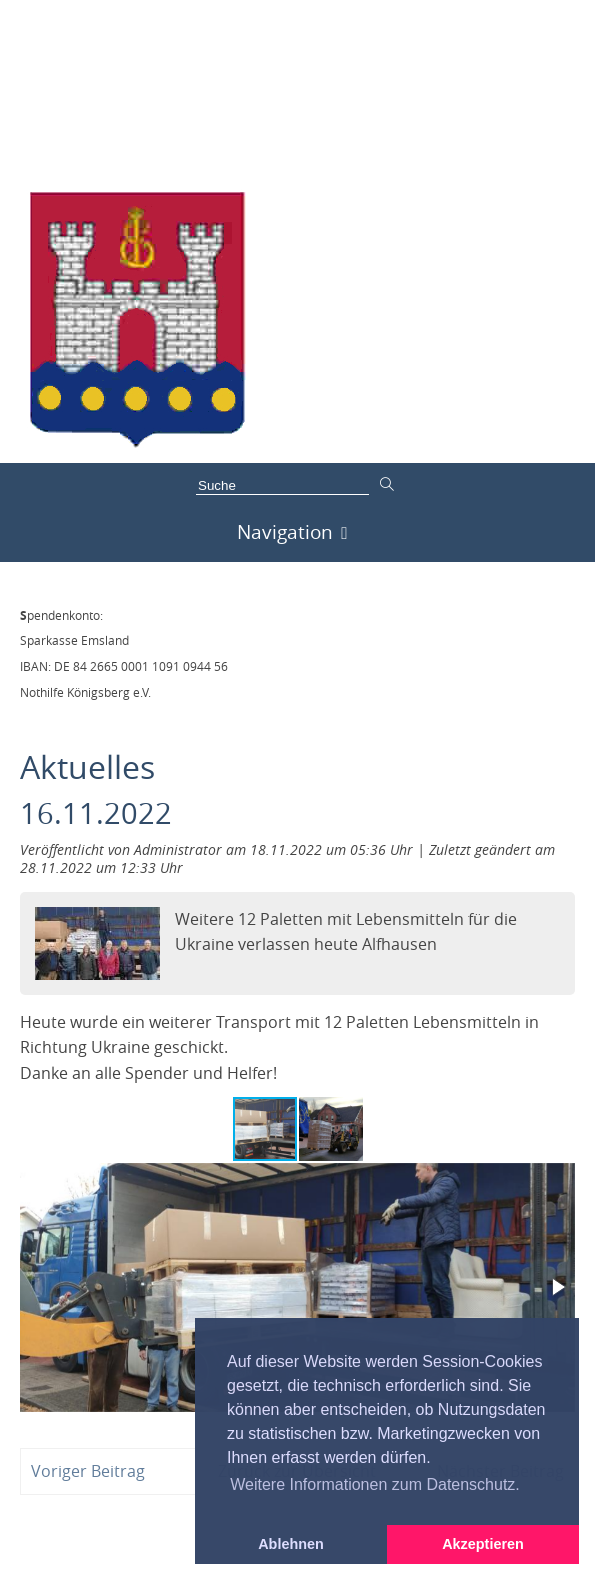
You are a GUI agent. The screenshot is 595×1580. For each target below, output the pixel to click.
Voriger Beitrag (88, 1471)
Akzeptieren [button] (483, 1544)
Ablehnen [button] (291, 1544)
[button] (331, 1129)
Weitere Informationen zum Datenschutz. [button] (375, 1484)
